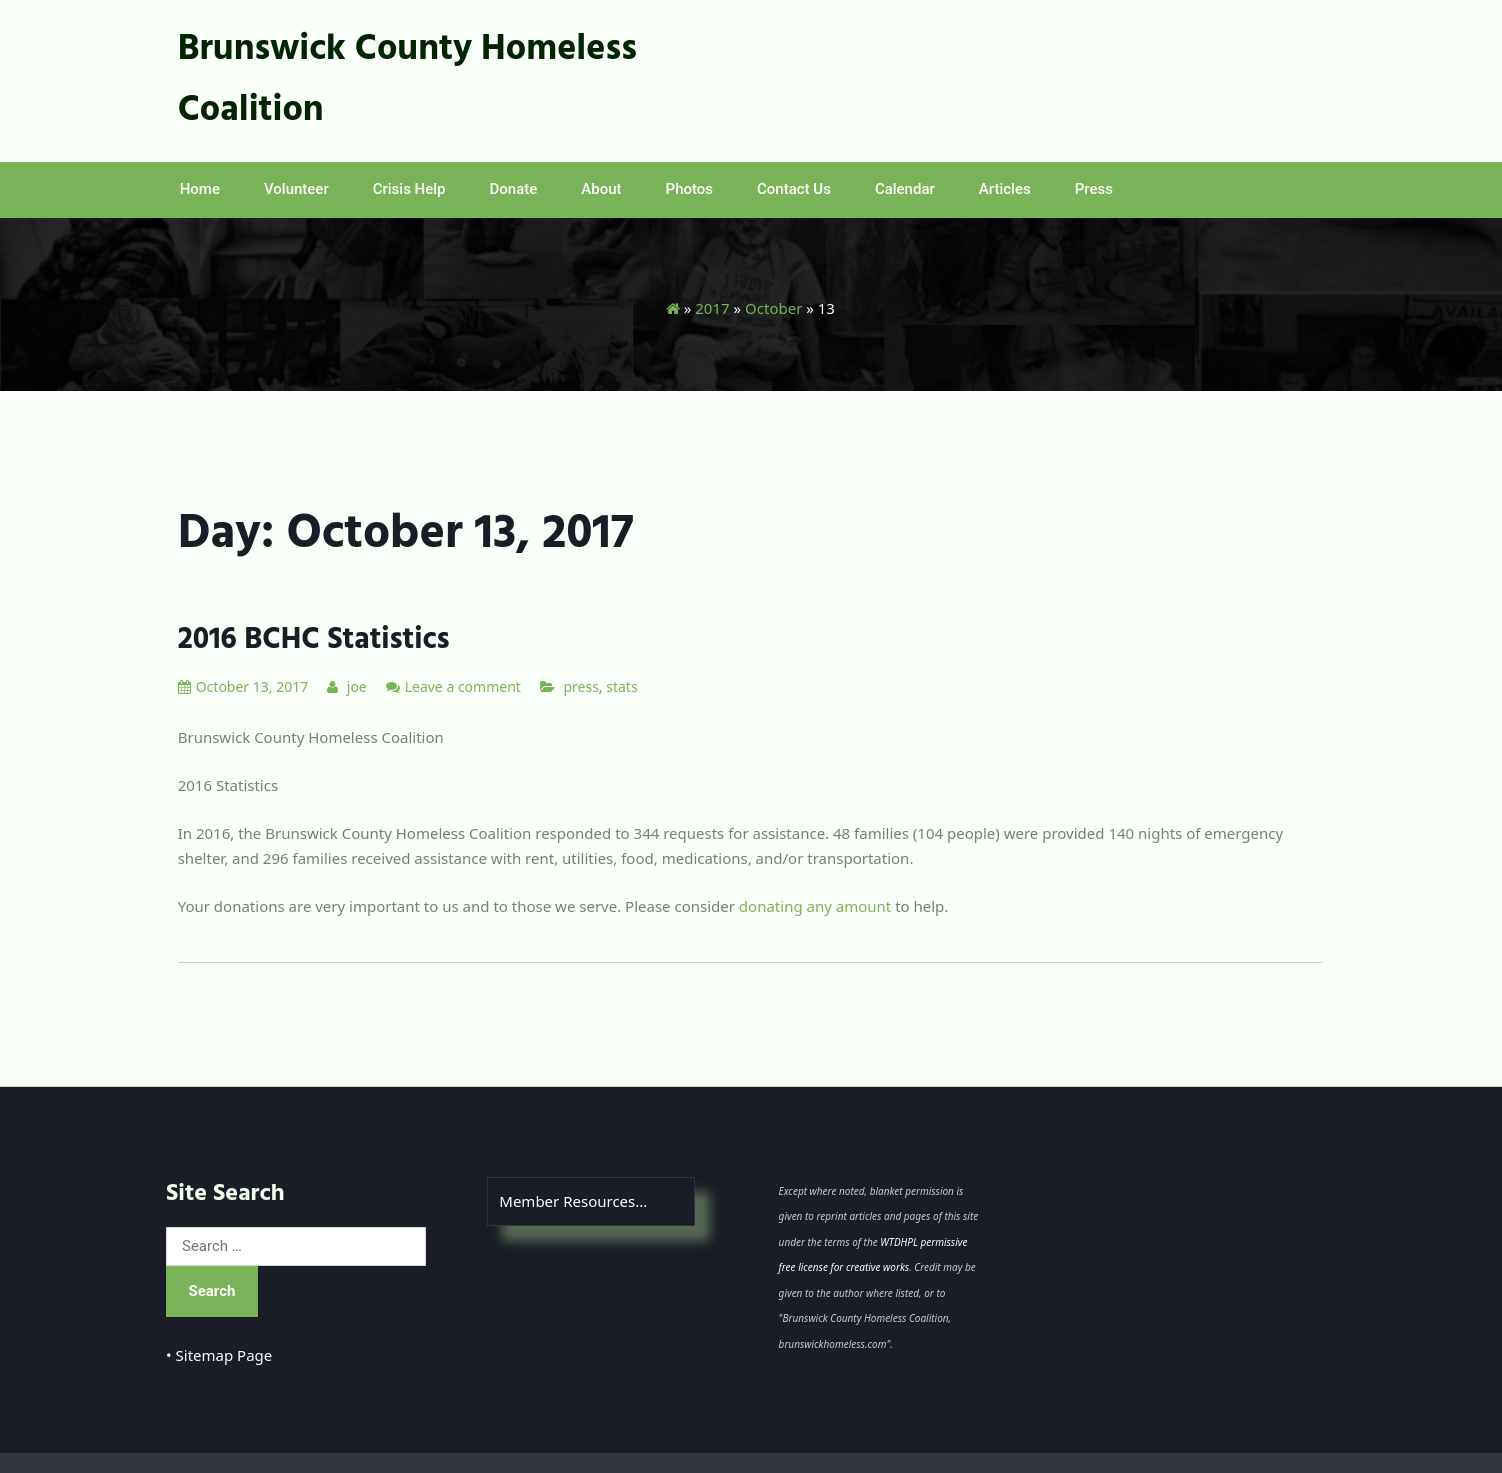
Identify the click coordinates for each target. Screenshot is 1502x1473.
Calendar (905, 189)
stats (621, 686)
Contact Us (794, 189)
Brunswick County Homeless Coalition (407, 80)
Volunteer (296, 189)
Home (200, 189)
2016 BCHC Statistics (314, 640)
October (773, 308)
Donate (514, 189)
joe (347, 686)
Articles (1005, 189)
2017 (712, 308)
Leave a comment (463, 686)
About (601, 189)
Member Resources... (573, 1201)
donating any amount (815, 906)
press (580, 686)
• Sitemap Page (219, 1355)
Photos (689, 189)
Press (1094, 189)
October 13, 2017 (243, 686)
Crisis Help (409, 189)
